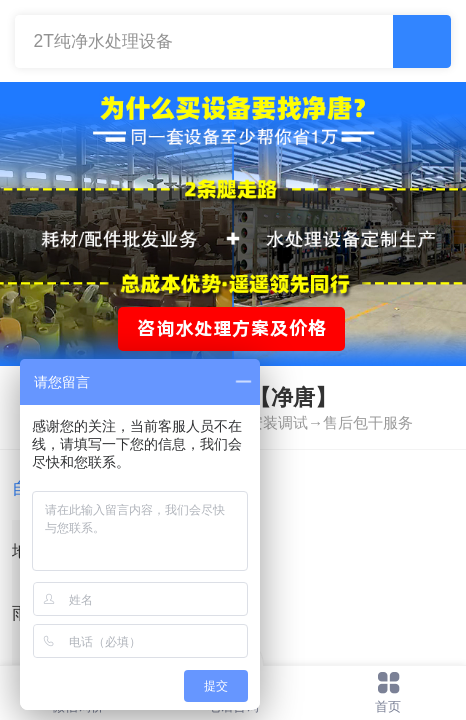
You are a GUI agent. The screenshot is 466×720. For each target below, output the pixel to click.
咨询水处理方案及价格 (232, 328)
